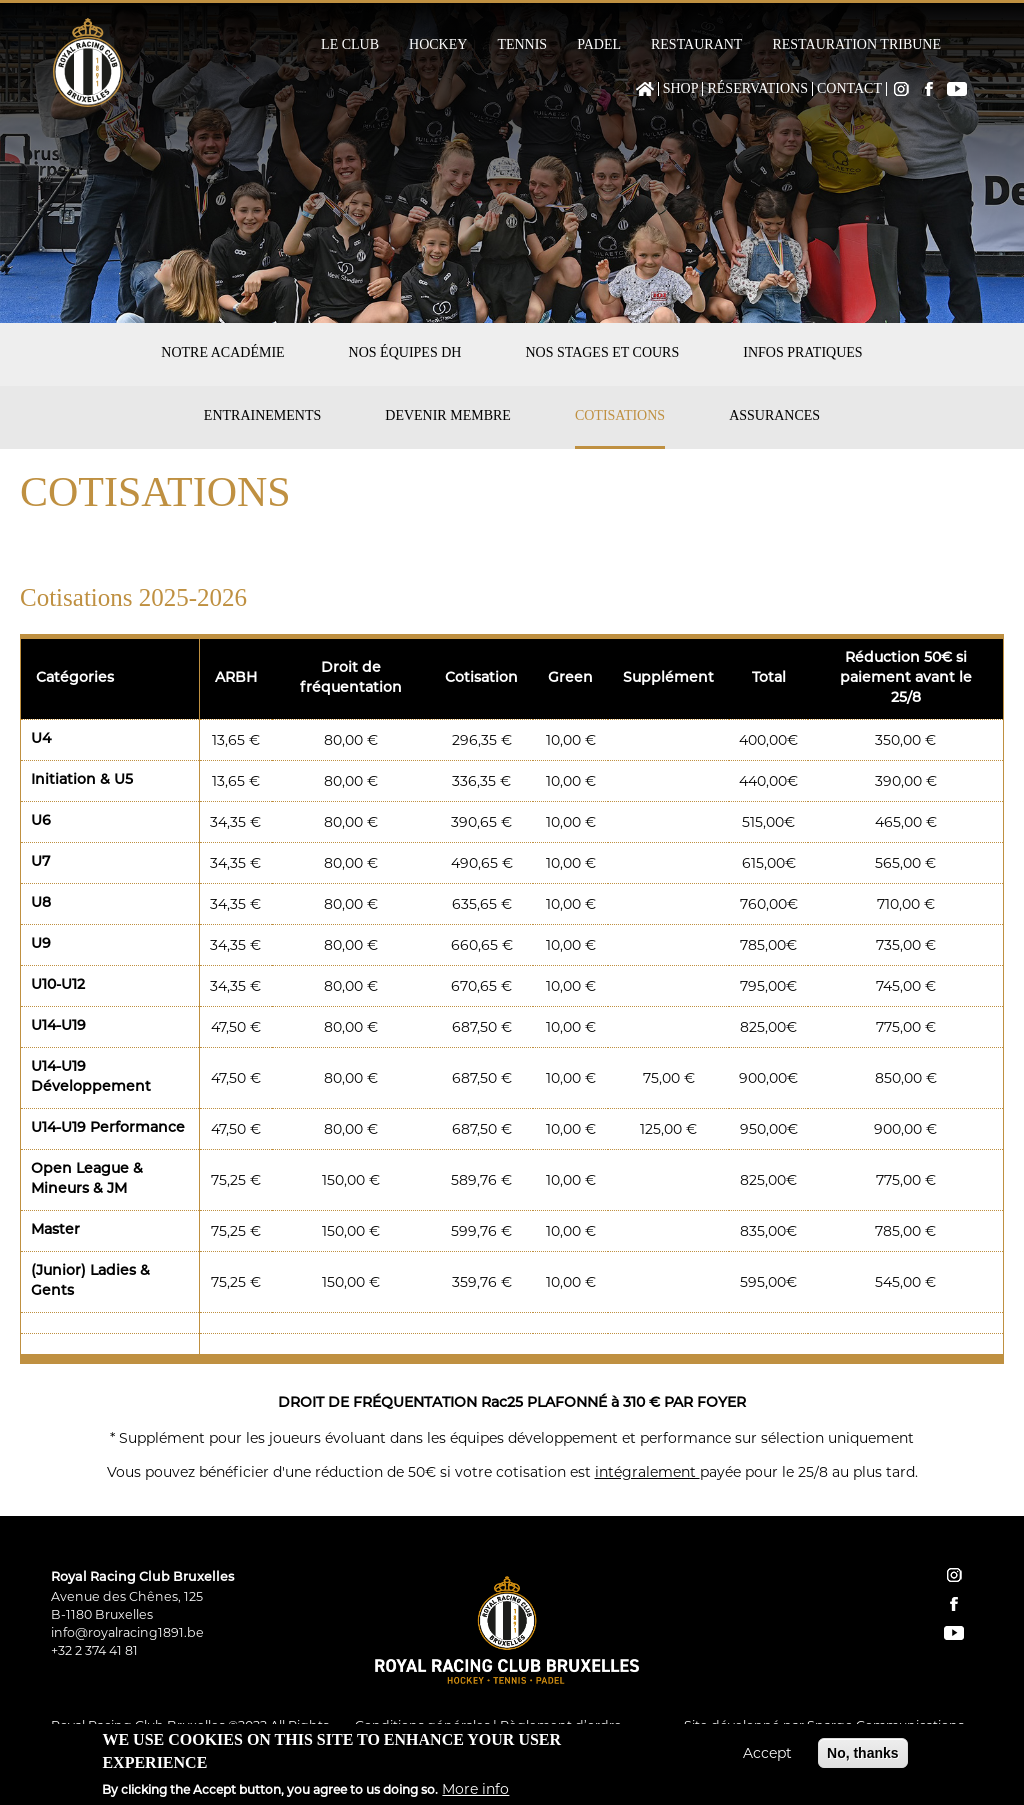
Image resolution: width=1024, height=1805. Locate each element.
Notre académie (222, 352)
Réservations (757, 89)
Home (645, 89)
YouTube (957, 89)
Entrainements (262, 415)
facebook (954, 1604)
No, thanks (863, 1759)
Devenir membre (448, 415)
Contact (849, 89)
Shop (681, 89)
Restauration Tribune (856, 45)
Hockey (438, 45)
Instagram (901, 89)
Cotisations (620, 415)
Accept (767, 1759)
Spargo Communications (885, 1725)
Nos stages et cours (602, 352)
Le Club (350, 45)
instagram (954, 1575)
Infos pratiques (802, 352)
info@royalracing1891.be (127, 1632)
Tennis (522, 45)
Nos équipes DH (405, 352)
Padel (599, 45)
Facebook (929, 89)
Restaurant (696, 45)
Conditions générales (422, 1725)
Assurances (774, 415)
